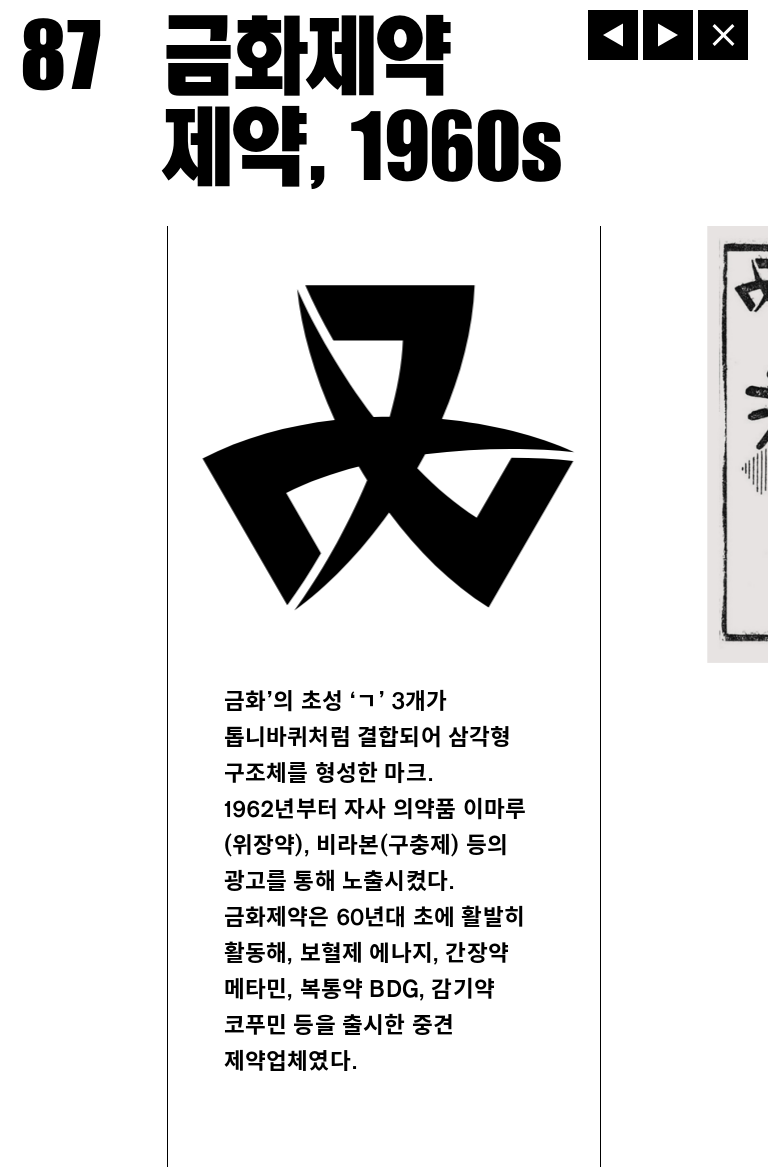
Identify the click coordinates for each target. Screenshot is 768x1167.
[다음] (668, 35)
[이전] (613, 35)
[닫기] (723, 35)
